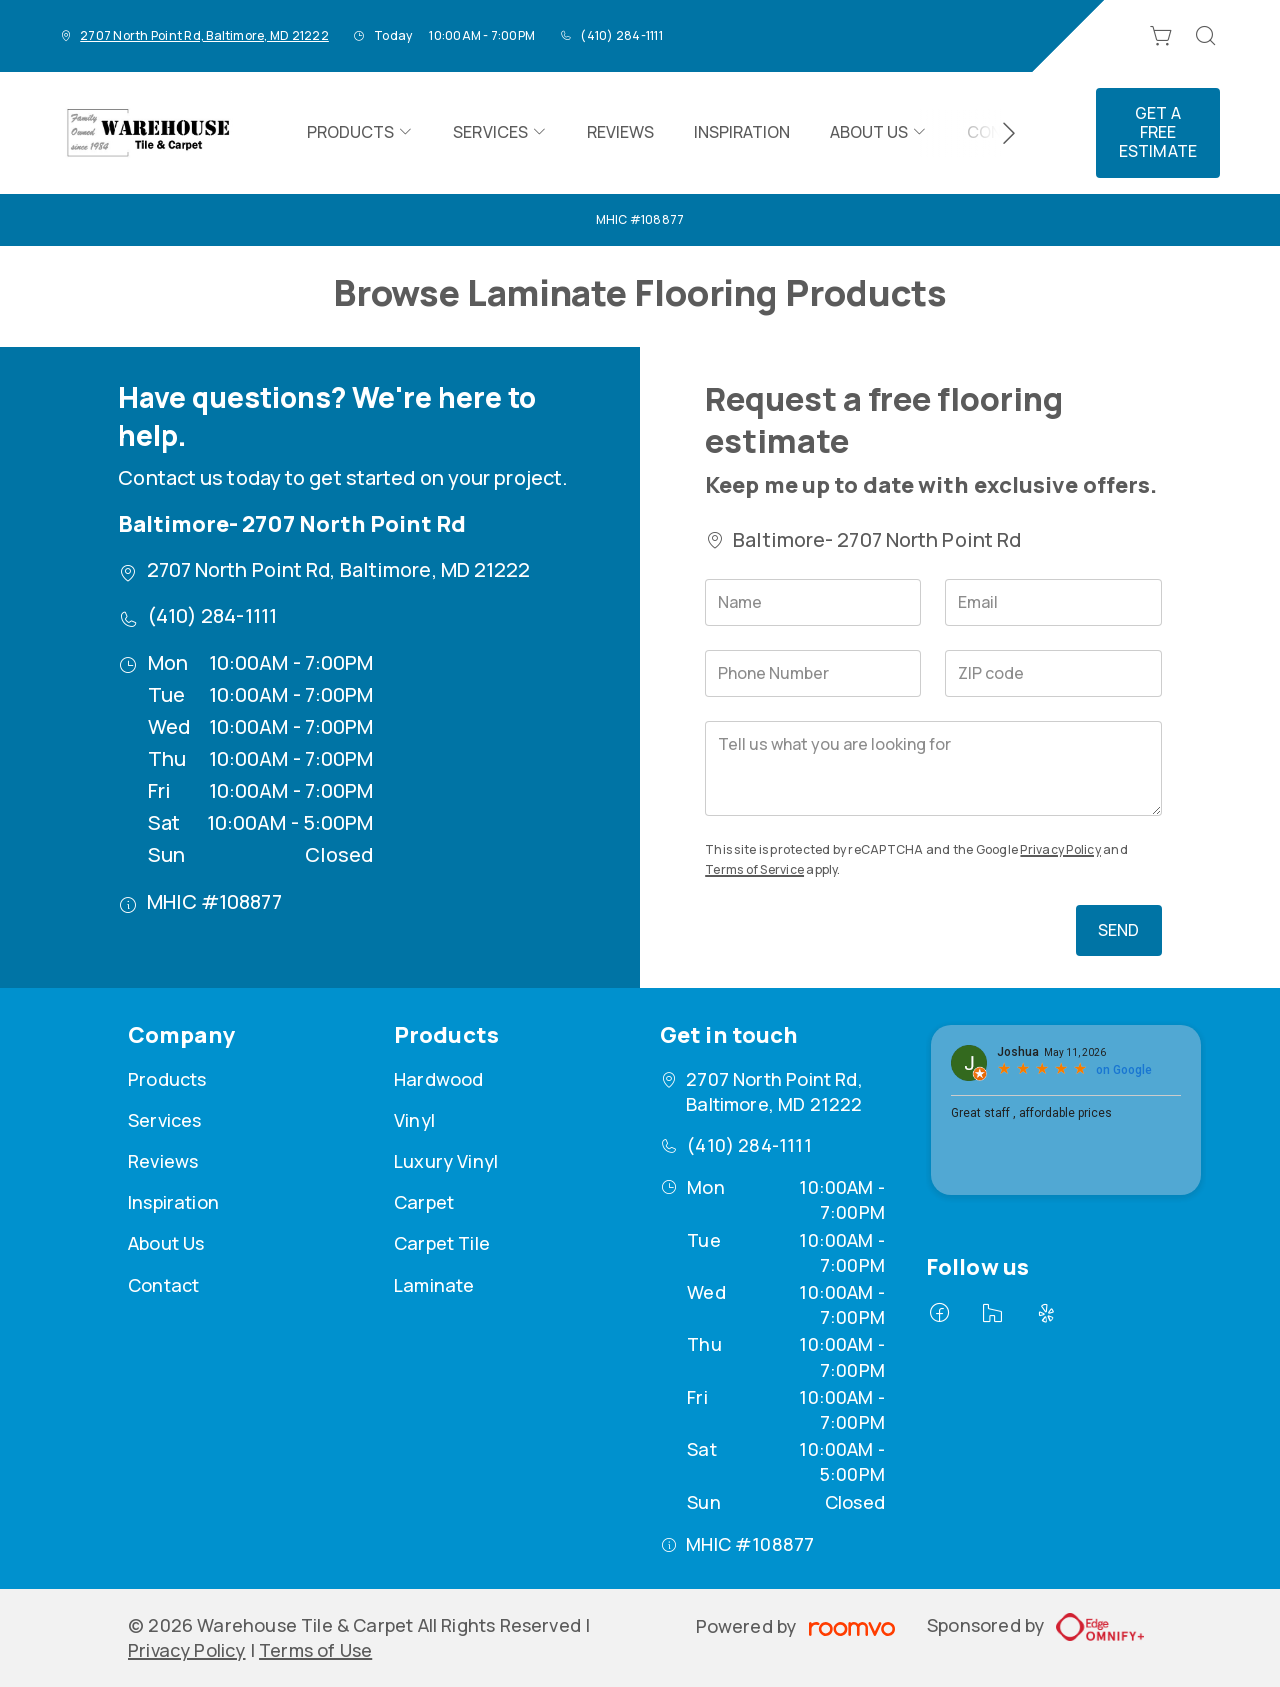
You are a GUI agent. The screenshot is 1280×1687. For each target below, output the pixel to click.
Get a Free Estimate (1158, 132)
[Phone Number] (813, 673)
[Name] (813, 602)
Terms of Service (754, 869)
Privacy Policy (1060, 849)
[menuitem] (360, 133)
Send (1119, 930)
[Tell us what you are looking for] (933, 768)
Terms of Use (315, 1650)
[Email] (1053, 602)
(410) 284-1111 (621, 35)
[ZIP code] (1053, 673)
